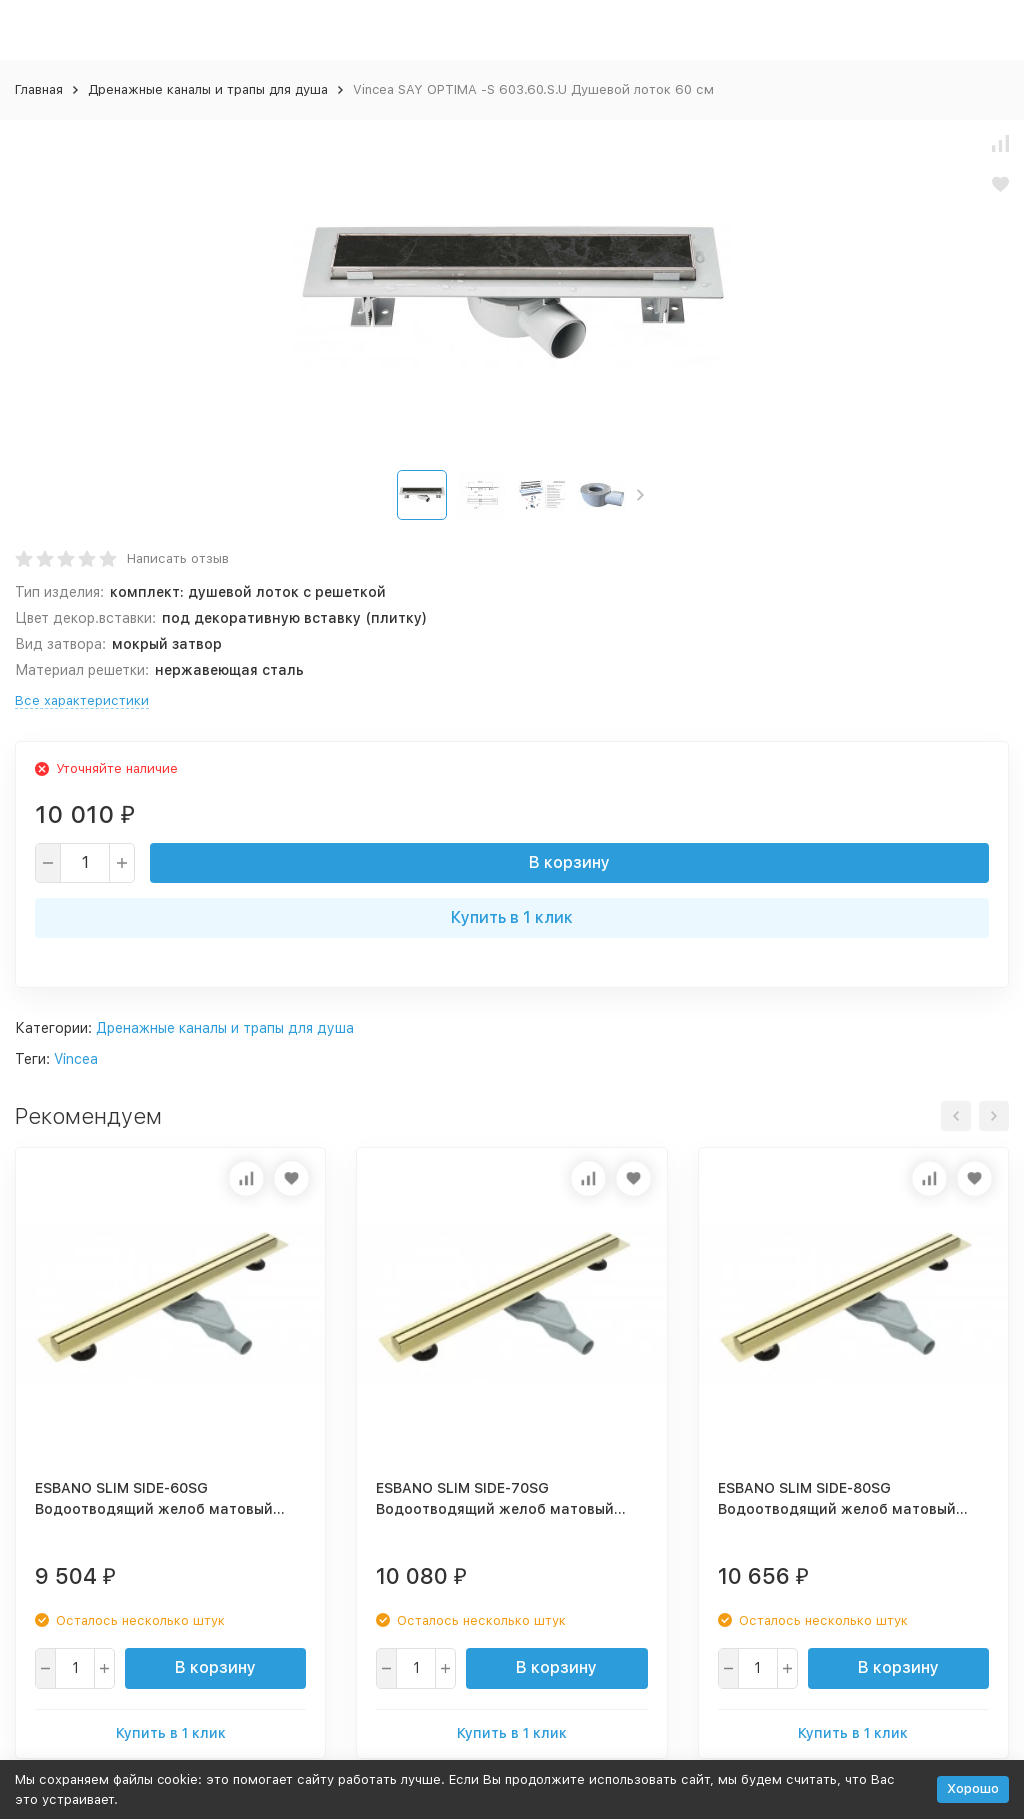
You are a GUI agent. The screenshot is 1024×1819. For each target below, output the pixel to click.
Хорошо (973, 1788)
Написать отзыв (178, 558)
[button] (640, 495)
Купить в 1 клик (512, 917)
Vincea (76, 1059)
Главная (39, 89)
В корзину (569, 862)
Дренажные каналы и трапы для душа (208, 89)
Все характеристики (82, 700)
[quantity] (85, 863)
